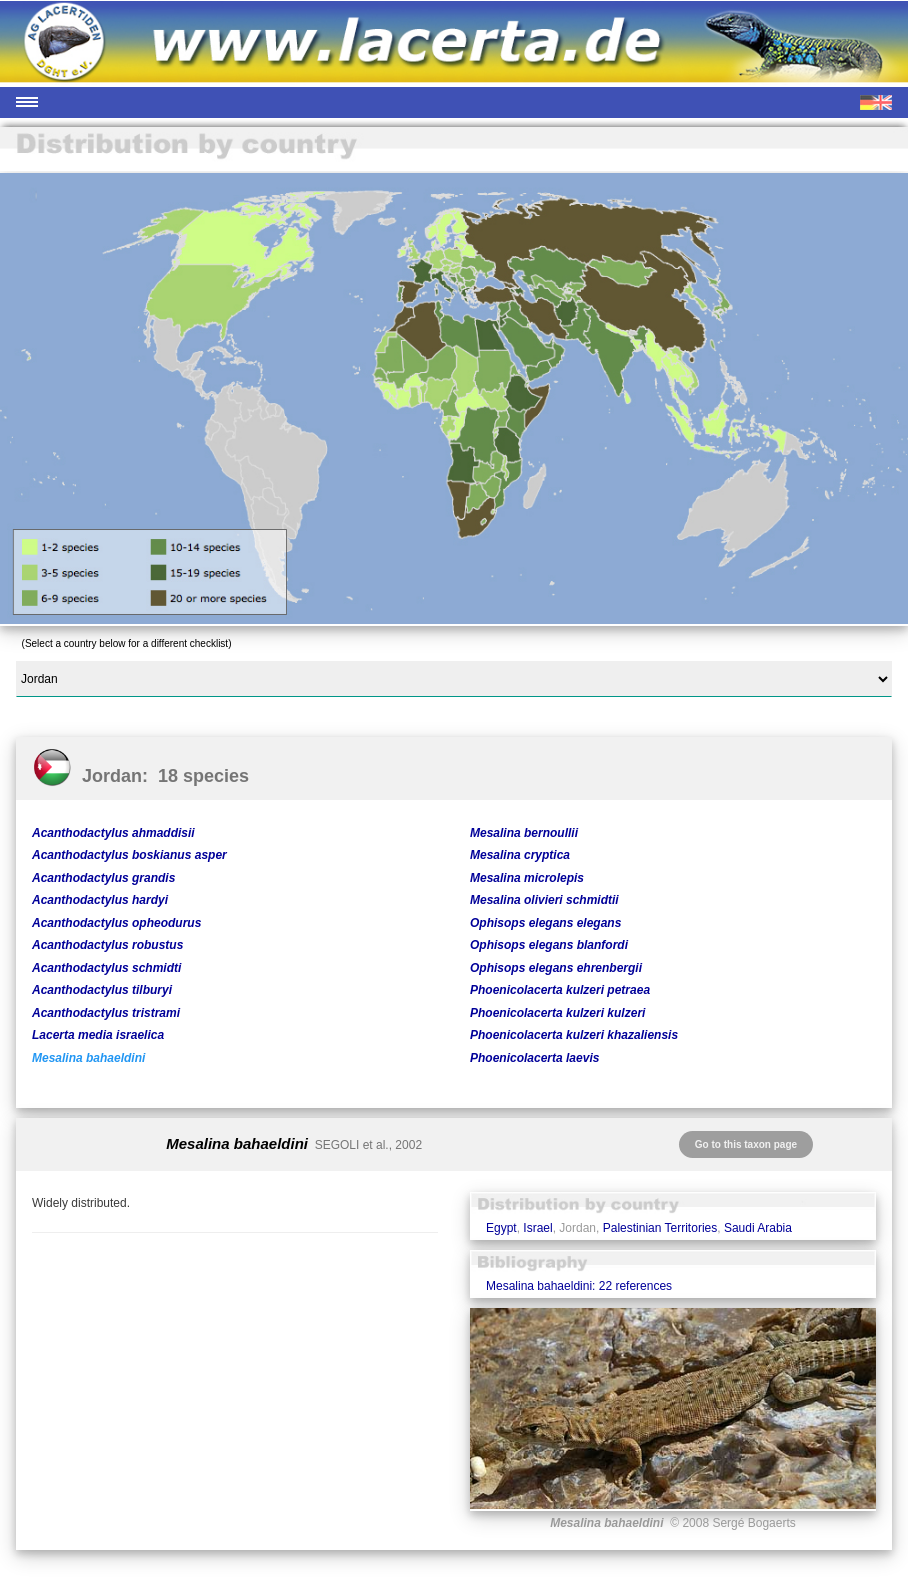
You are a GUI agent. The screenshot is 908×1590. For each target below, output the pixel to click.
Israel (537, 1228)
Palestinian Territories (660, 1228)
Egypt (501, 1228)
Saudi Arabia (758, 1228)
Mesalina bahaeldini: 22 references (579, 1286)
